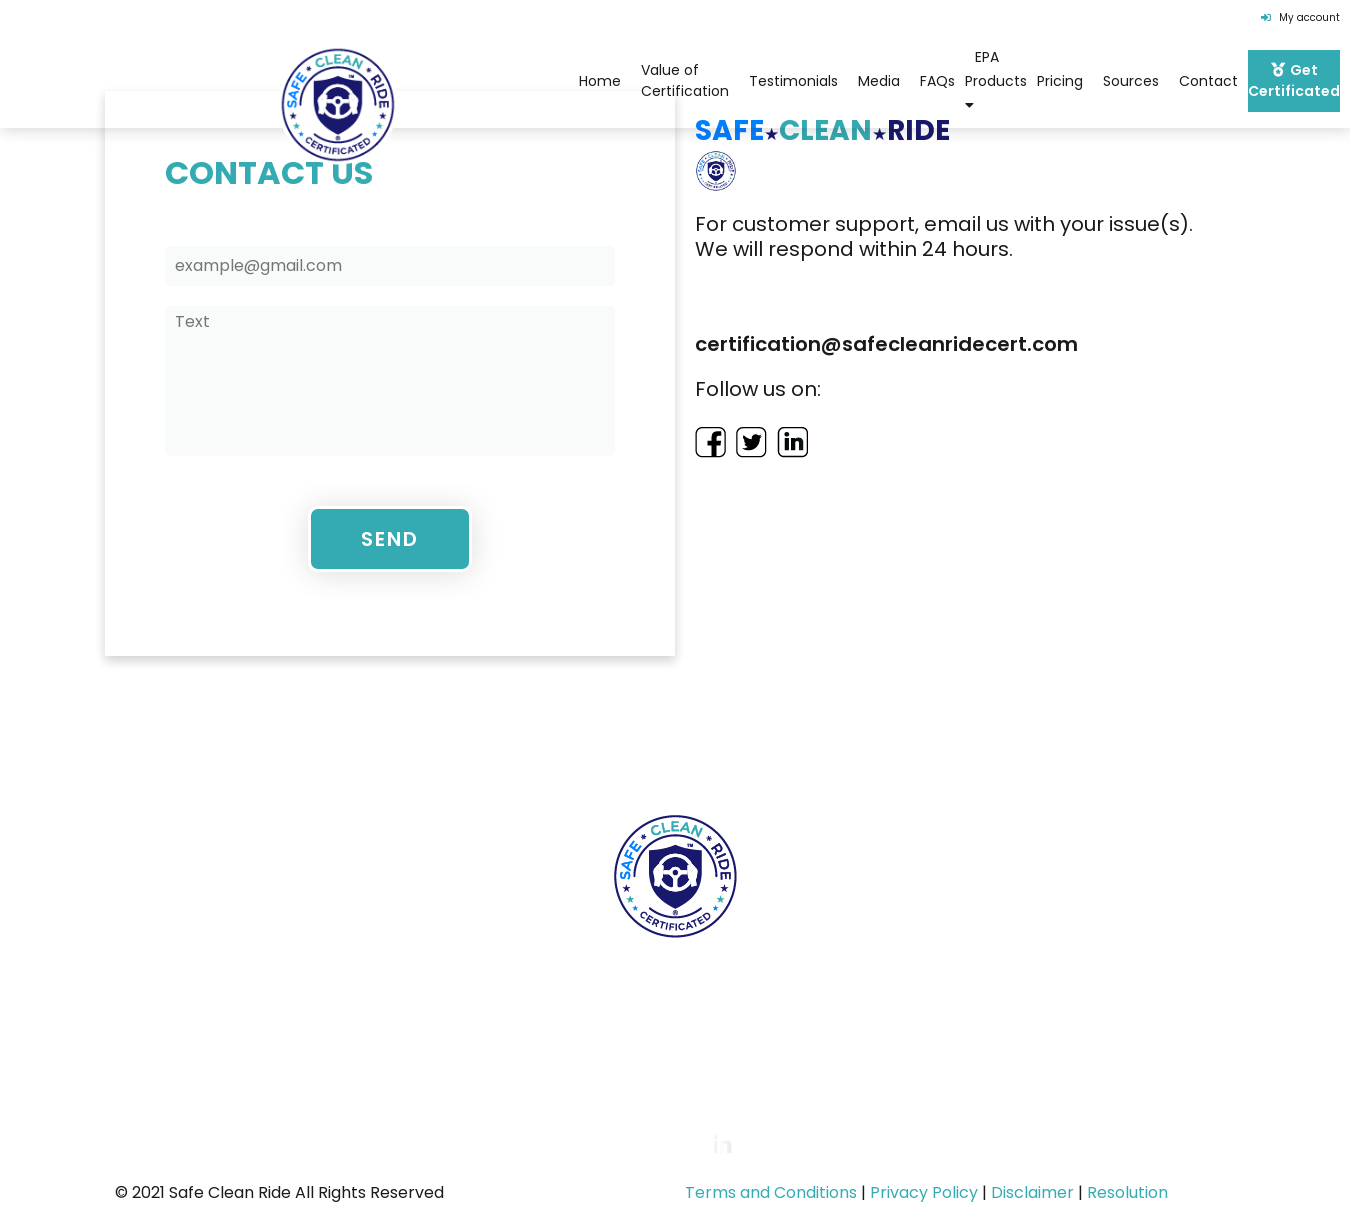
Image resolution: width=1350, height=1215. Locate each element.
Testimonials (793, 81)
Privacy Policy (924, 1192)
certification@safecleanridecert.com (720, 1049)
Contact (1208, 81)
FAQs (937, 81)
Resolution (1127, 1192)
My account (1300, 17)
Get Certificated (1160, 752)
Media (879, 81)
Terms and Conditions (771, 1192)
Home (168, 752)
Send (390, 539)
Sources (1131, 81)
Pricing (1060, 81)
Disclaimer (1032, 1192)
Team (503, 752)
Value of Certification (685, 80)
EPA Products (996, 79)
